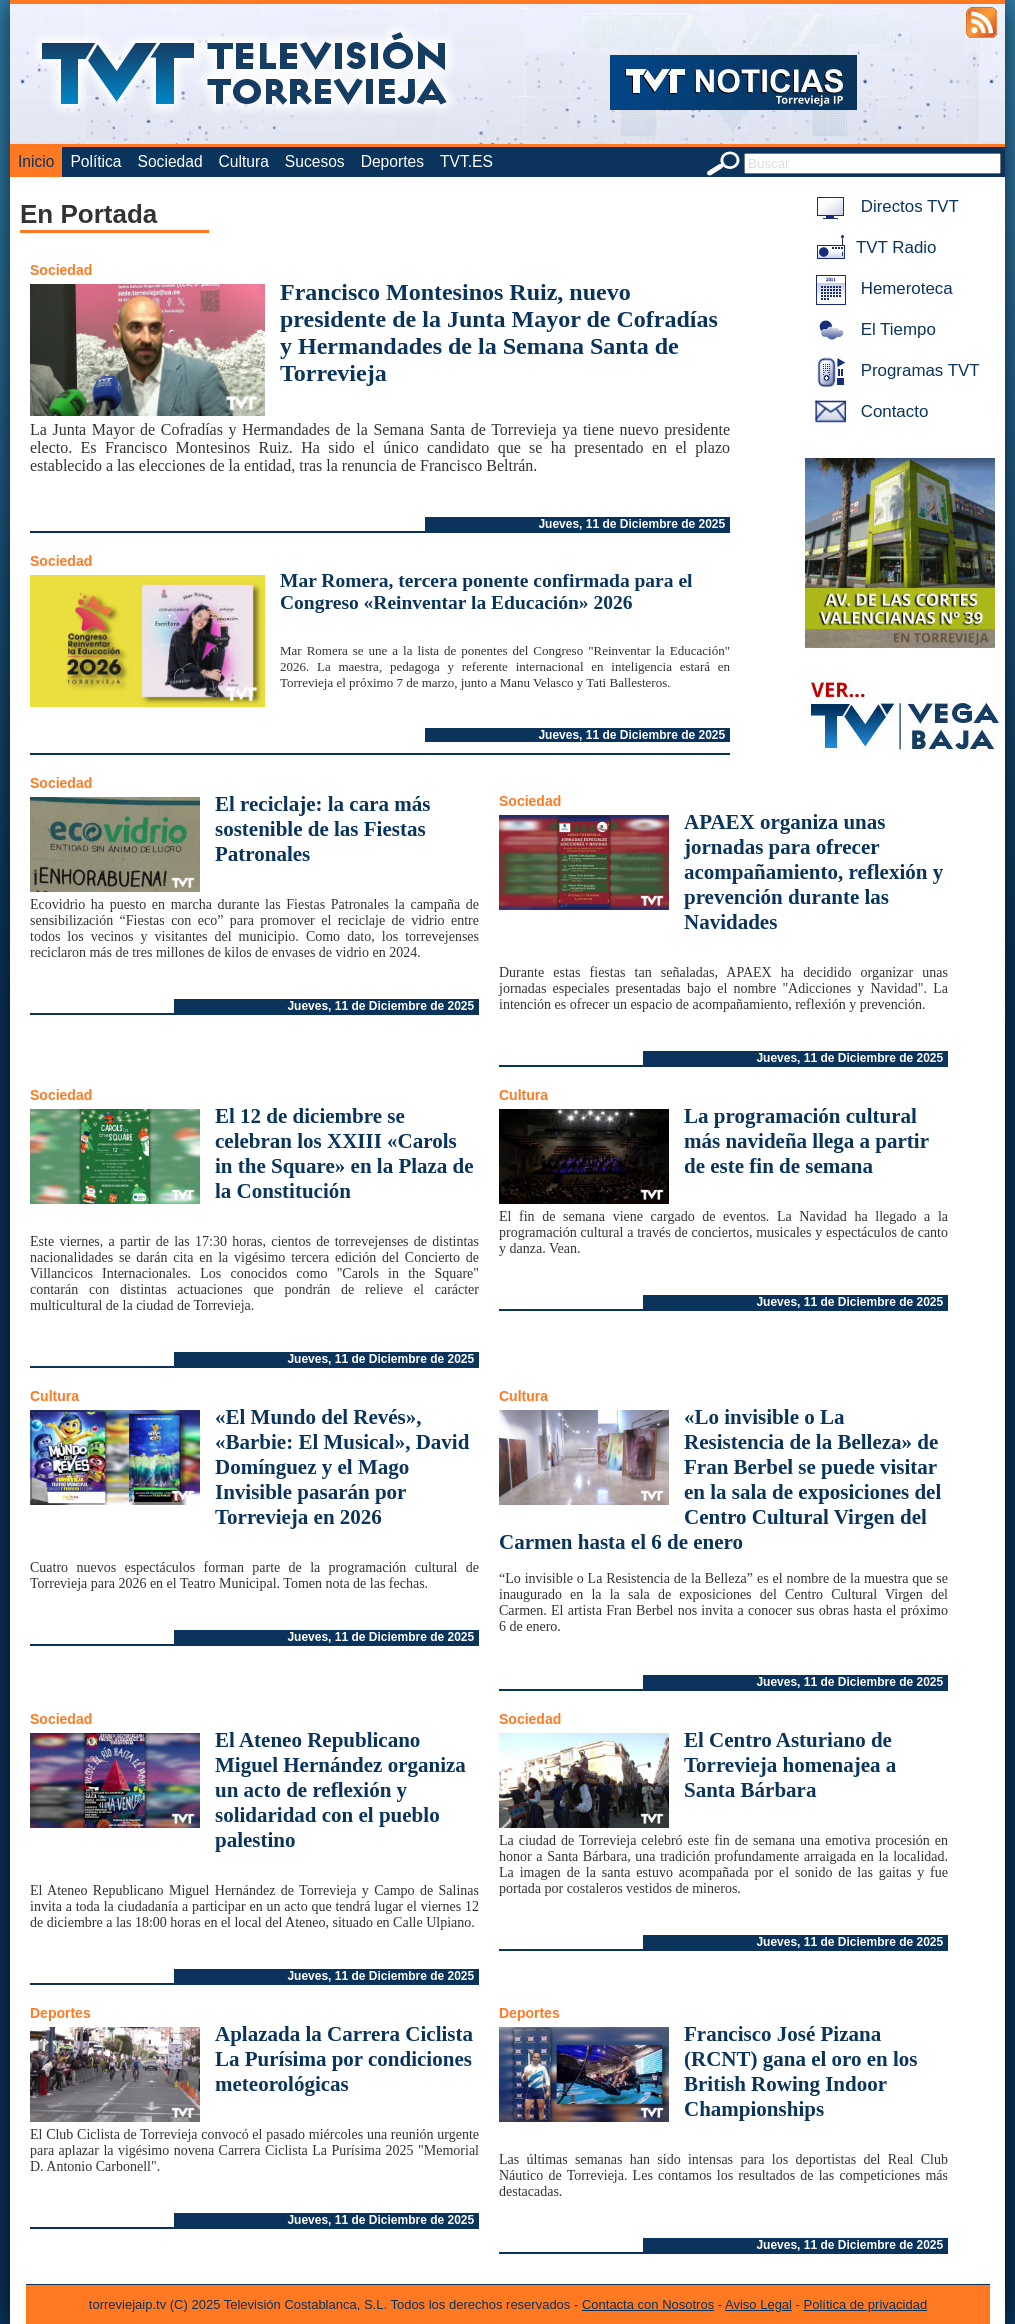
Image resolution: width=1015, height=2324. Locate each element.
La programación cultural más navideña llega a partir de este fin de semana (806, 1141)
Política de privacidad (866, 2304)
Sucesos (315, 161)
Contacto (868, 411)
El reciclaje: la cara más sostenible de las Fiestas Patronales (322, 829)
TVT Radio (872, 247)
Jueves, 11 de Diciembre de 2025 (631, 524)
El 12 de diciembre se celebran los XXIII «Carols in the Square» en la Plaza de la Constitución (344, 1153)
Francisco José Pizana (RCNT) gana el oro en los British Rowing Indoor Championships (801, 2071)
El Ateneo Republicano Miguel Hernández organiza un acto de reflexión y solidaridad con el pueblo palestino (340, 1790)
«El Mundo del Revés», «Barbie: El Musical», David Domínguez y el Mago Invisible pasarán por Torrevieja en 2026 (342, 1467)
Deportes (392, 161)
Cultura (244, 161)
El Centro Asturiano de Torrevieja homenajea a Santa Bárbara (790, 1765)
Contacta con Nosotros (648, 2304)
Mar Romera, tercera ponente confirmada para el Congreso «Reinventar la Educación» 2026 (486, 591)
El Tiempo (872, 329)
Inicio (36, 161)
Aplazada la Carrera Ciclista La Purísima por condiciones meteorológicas (344, 2059)
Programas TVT (894, 370)
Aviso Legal (758, 2304)
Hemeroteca (880, 288)
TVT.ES (466, 161)
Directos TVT (883, 206)
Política (95, 161)
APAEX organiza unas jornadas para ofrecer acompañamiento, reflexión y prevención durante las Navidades (813, 872)
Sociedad (170, 161)
